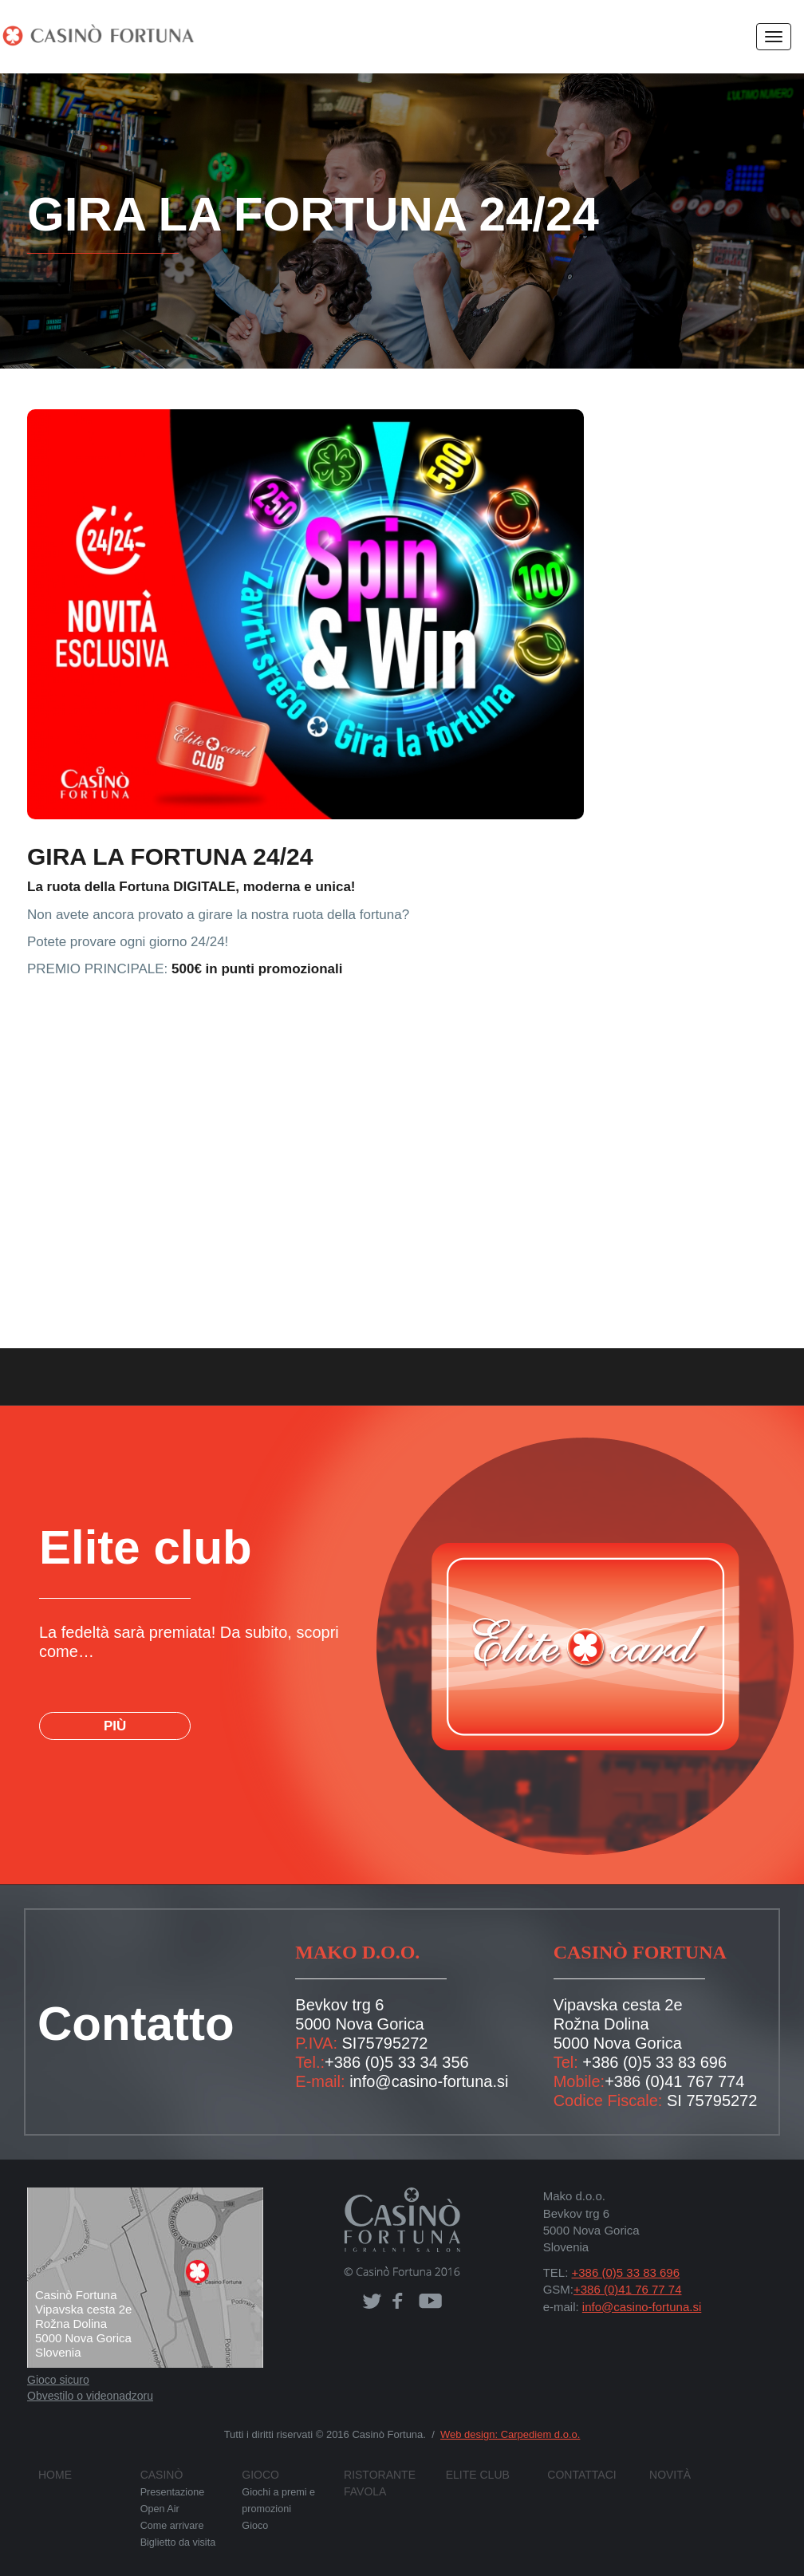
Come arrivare (170, 2524)
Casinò (158, 2475)
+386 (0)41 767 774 (665, 2081)
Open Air (158, 2508)
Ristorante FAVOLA (392, 2475)
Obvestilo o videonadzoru (89, 2396)
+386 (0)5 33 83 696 (645, 2062)
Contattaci (575, 2475)
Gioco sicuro (57, 2380)
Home (52, 2475)
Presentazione (170, 2492)
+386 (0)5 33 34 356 (387, 2062)
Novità (666, 2475)
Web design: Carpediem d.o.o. (503, 2434)
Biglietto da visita (177, 2540)
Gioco (258, 2475)
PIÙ (114, 1707)
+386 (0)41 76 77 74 (622, 2289)
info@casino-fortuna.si (421, 2081)
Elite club (471, 2475)
